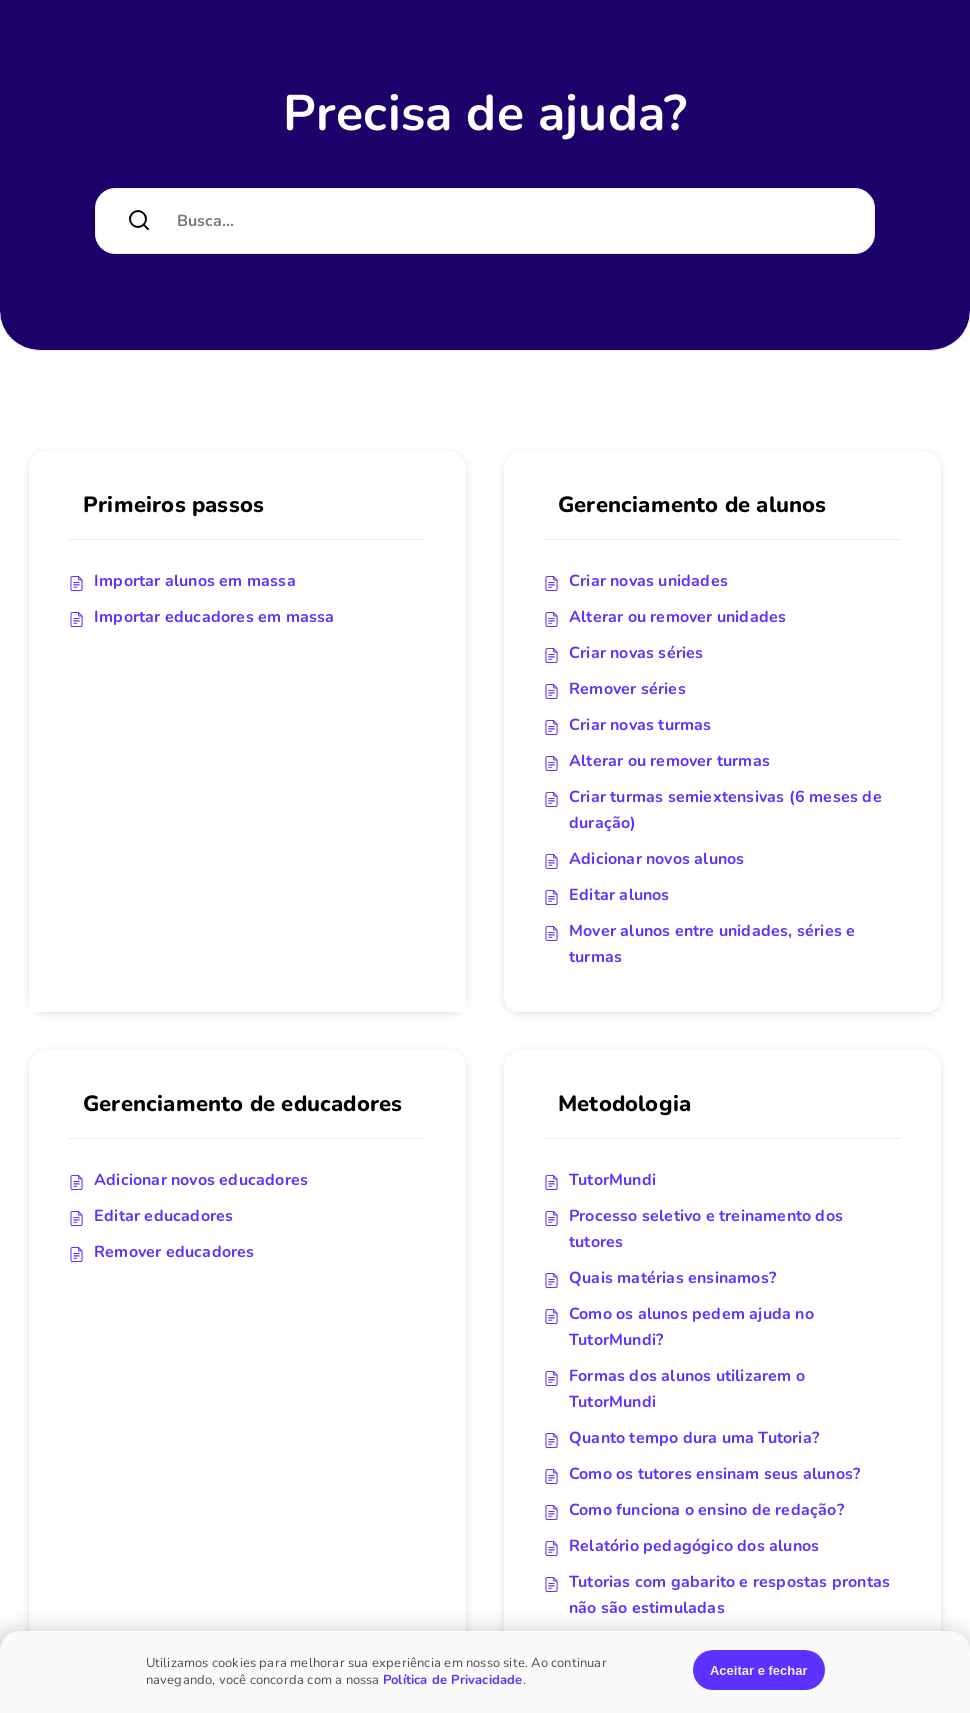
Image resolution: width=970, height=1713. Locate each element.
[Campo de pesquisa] (510, 221)
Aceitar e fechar (759, 1670)
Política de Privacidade (453, 1680)
